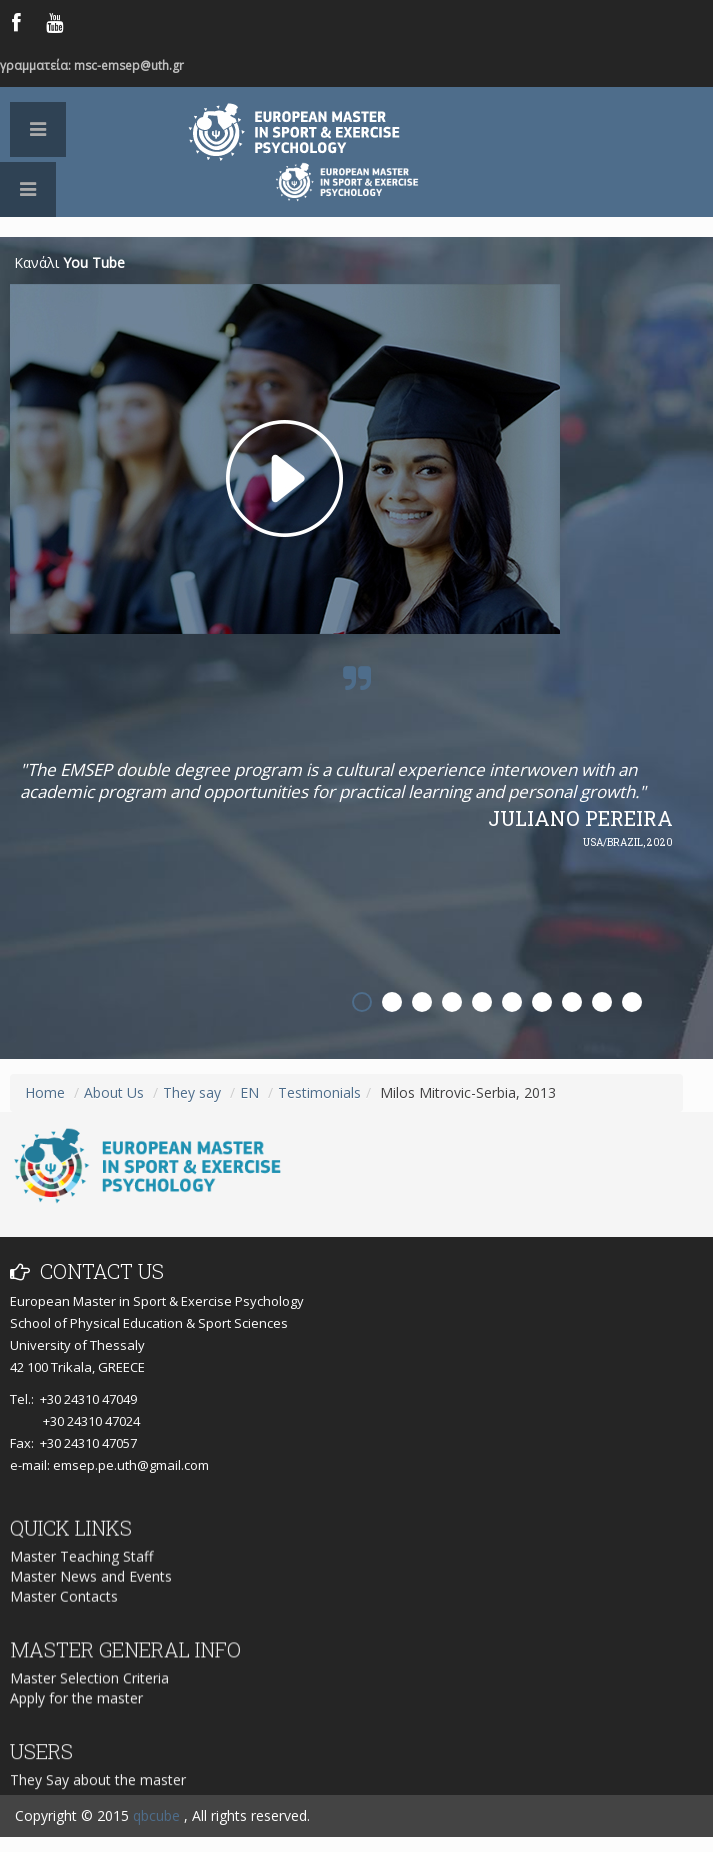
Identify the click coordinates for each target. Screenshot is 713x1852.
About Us (114, 1092)
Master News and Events (91, 1594)
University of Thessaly (77, 1345)
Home (45, 1092)
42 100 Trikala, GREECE (77, 1367)
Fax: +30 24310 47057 (73, 1443)
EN (249, 1092)
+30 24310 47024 (75, 1421)
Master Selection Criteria (89, 1693)
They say (192, 1092)
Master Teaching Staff (81, 1574)
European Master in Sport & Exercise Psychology (346, 132)
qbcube (156, 1815)
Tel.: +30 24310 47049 (73, 1399)
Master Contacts (64, 1614)
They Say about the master (98, 1792)
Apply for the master (76, 1713)
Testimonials (319, 1092)
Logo (357, 226)
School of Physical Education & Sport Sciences (149, 1323)
